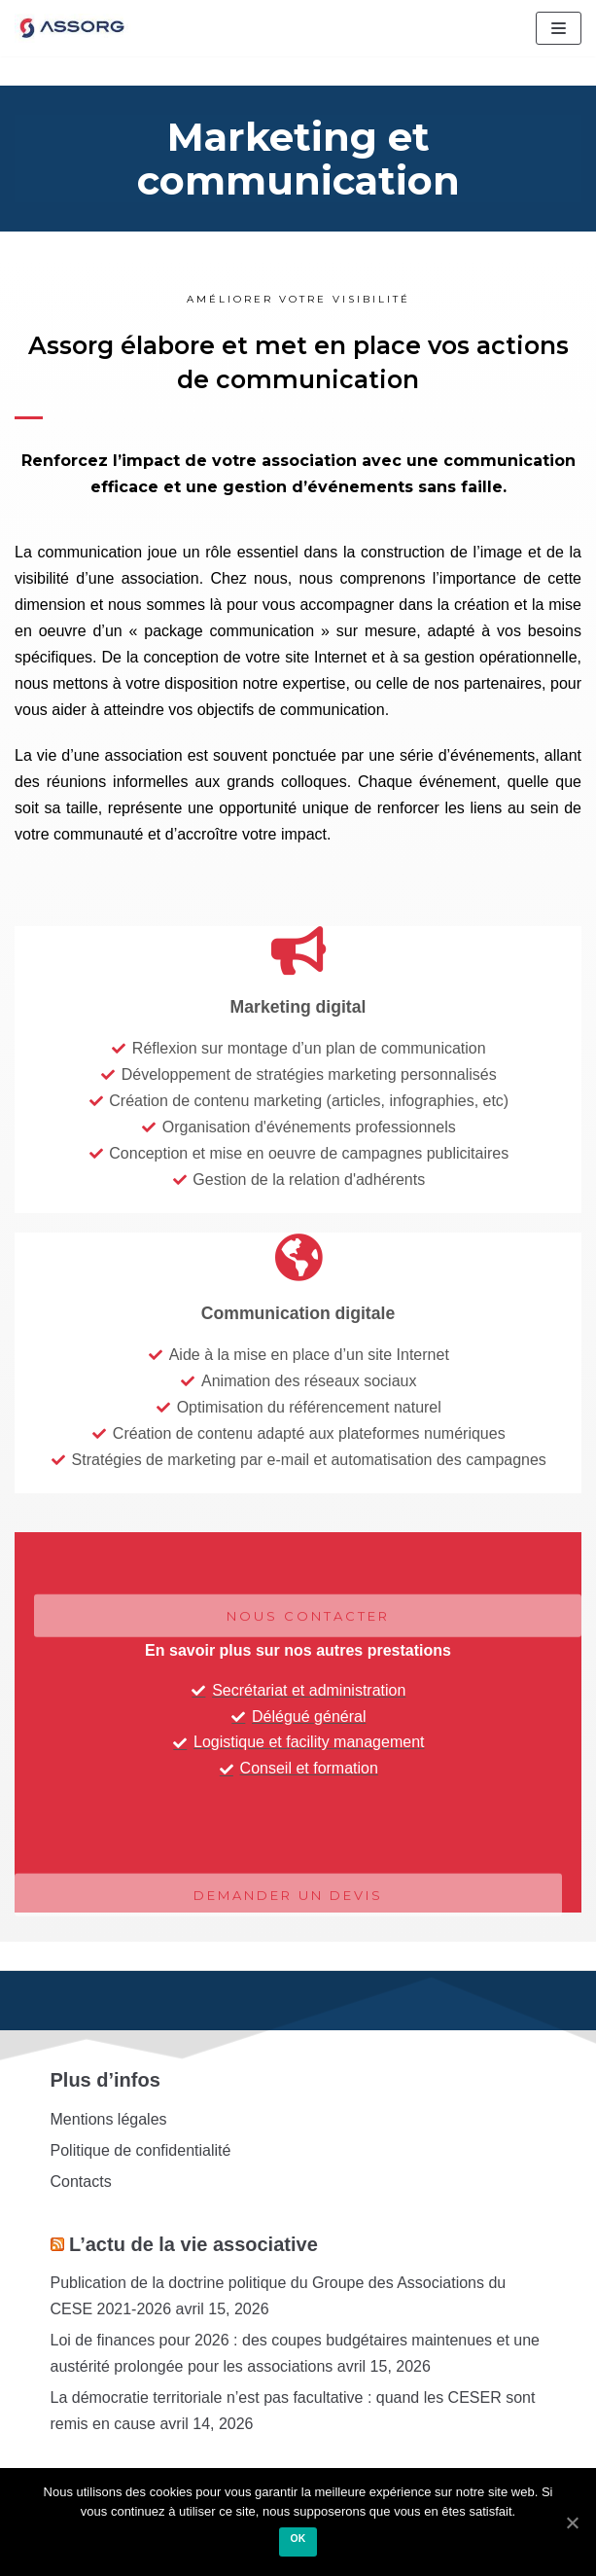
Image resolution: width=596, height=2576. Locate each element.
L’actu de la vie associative (193, 2244)
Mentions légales (109, 2119)
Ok (297, 2538)
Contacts (81, 2181)
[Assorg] (73, 28)
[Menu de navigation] (558, 28)
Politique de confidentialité (141, 2150)
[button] (288, 1922)
